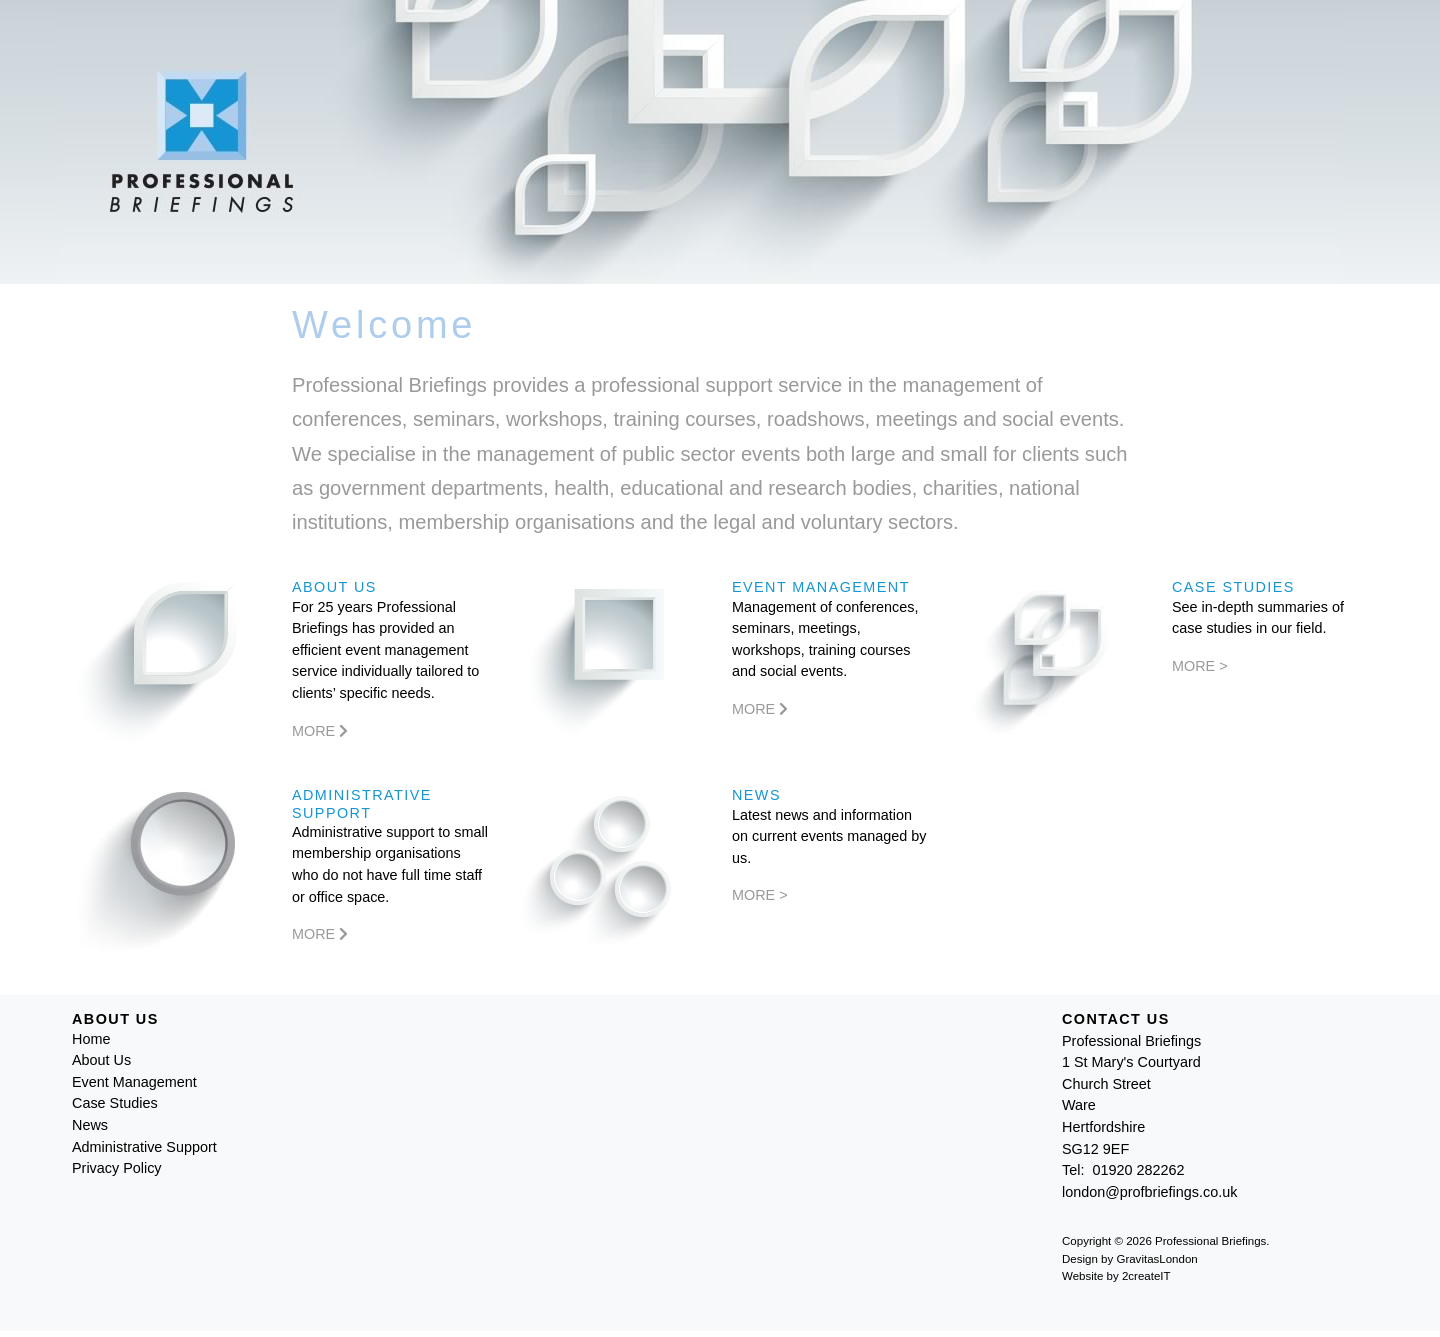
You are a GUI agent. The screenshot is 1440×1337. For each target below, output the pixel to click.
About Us (101, 1060)
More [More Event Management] (760, 709)
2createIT (1146, 1276)
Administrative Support (144, 1147)
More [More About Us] (320, 731)
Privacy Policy (117, 1168)
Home (91, 1039)
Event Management (134, 1082)
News (90, 1125)
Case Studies (115, 1103)
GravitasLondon (1156, 1259)
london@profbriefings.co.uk (1149, 1192)
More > (1200, 666)
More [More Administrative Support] (320, 934)
